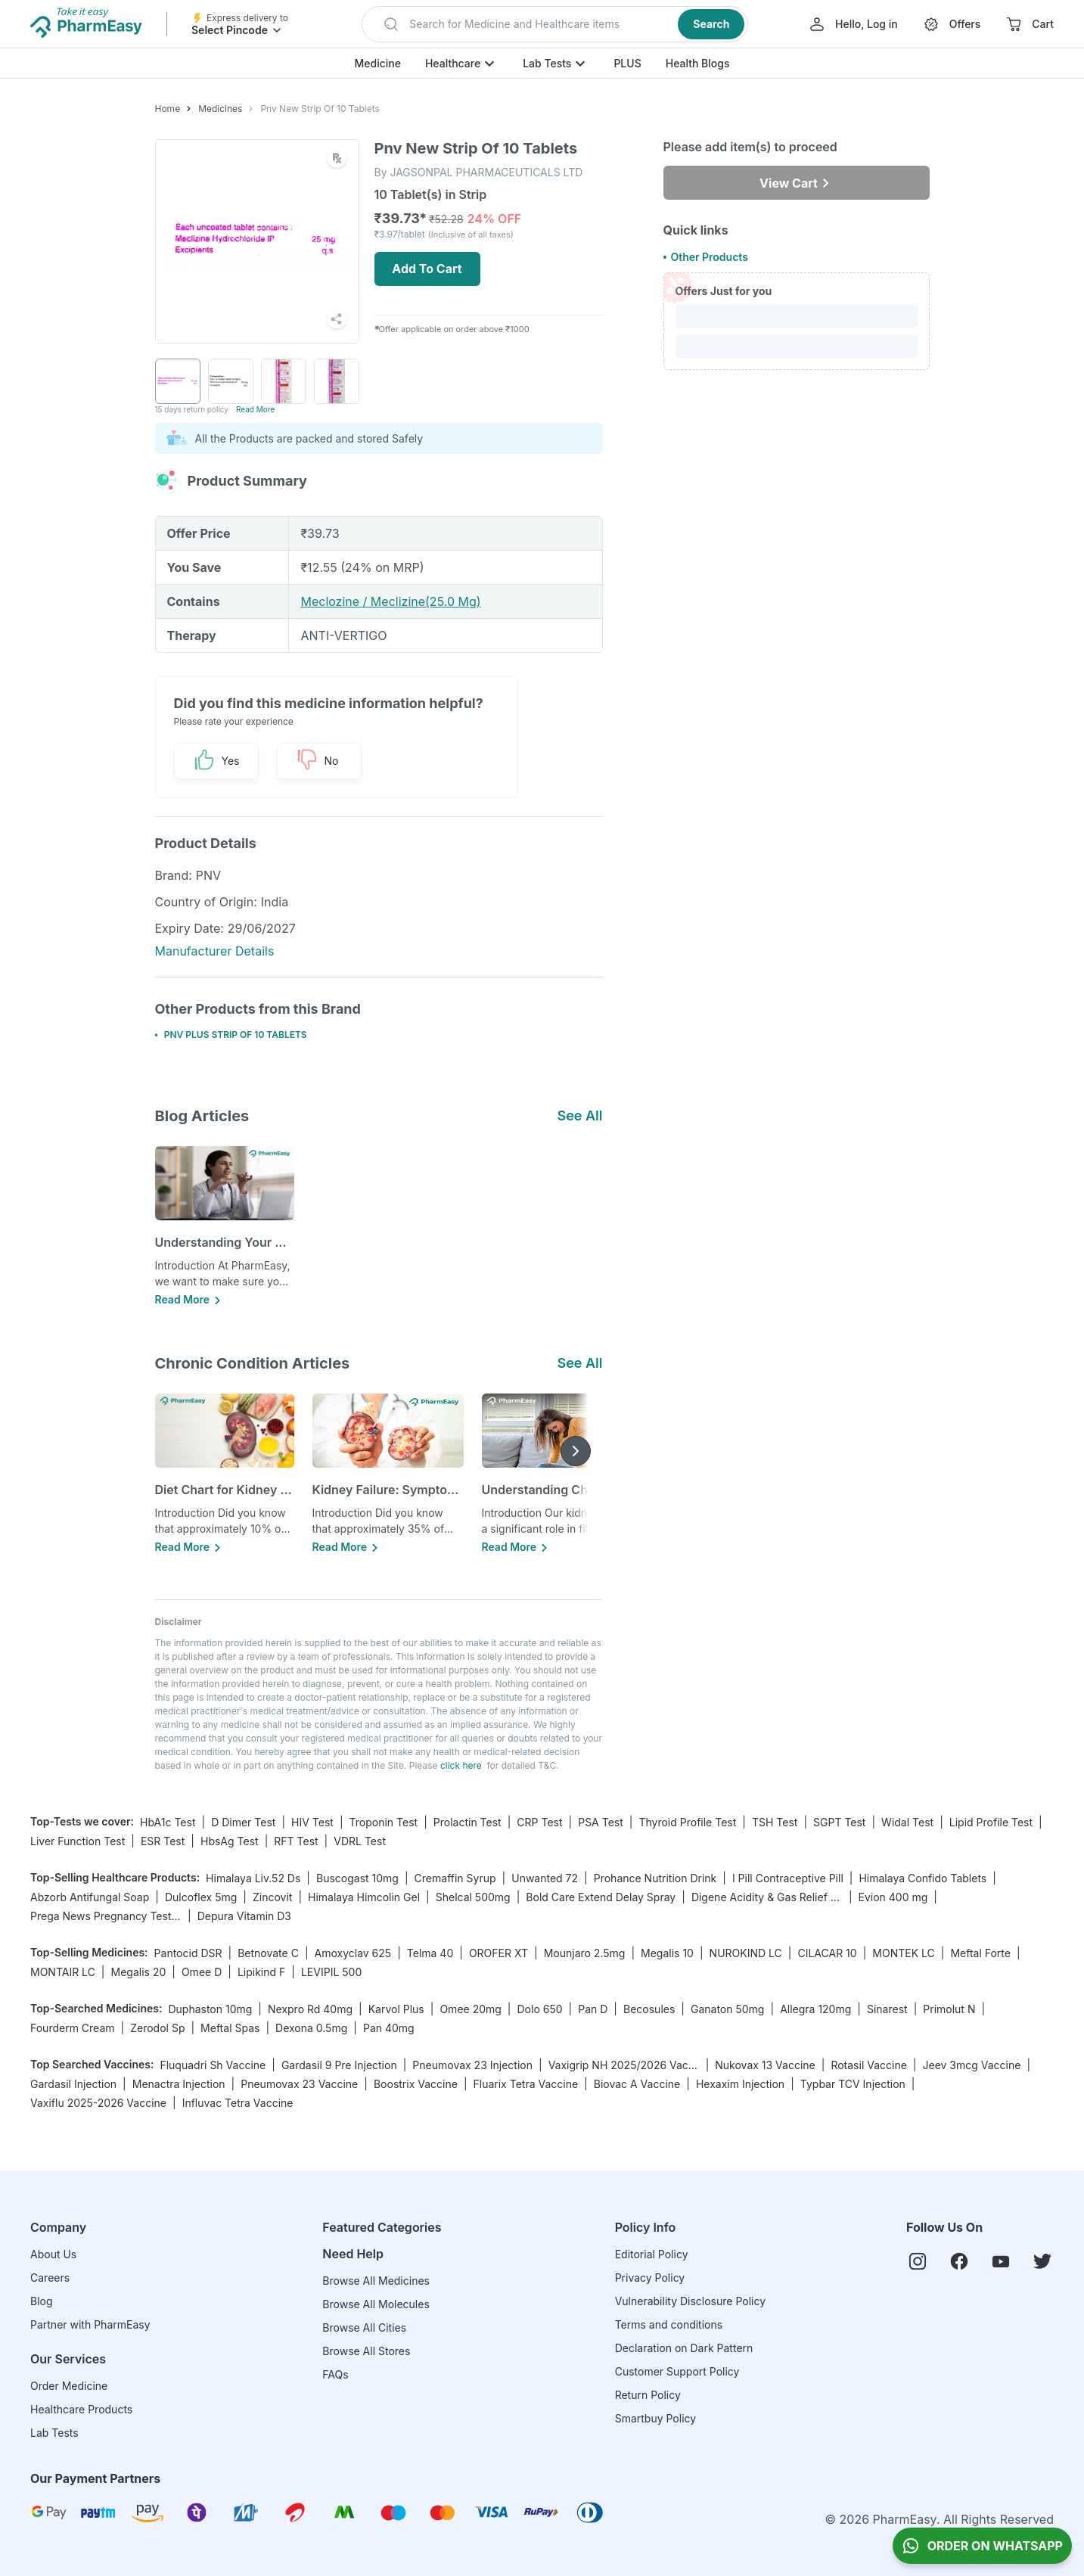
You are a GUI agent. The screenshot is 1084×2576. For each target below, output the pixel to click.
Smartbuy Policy (655, 2418)
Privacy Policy (650, 2277)
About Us (53, 2254)
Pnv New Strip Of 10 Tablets (319, 108)
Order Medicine (68, 2385)
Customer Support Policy (677, 2371)
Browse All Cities (364, 2327)
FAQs (335, 2374)
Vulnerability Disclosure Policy (690, 2301)
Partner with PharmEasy (90, 2324)
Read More (255, 409)
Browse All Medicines (376, 2280)
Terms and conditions (668, 2324)
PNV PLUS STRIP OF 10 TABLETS (235, 1034)
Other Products (708, 256)
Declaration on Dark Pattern (684, 2347)
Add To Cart (426, 268)
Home (168, 108)
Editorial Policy (651, 2254)
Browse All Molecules (375, 2304)
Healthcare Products (81, 2409)
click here (461, 1765)
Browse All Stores (366, 2351)
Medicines (220, 108)
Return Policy (648, 2394)
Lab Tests (547, 63)
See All (579, 1115)
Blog (41, 2301)
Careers (50, 2277)
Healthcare (452, 63)
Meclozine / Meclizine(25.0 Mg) (390, 601)
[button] (555, 24)
